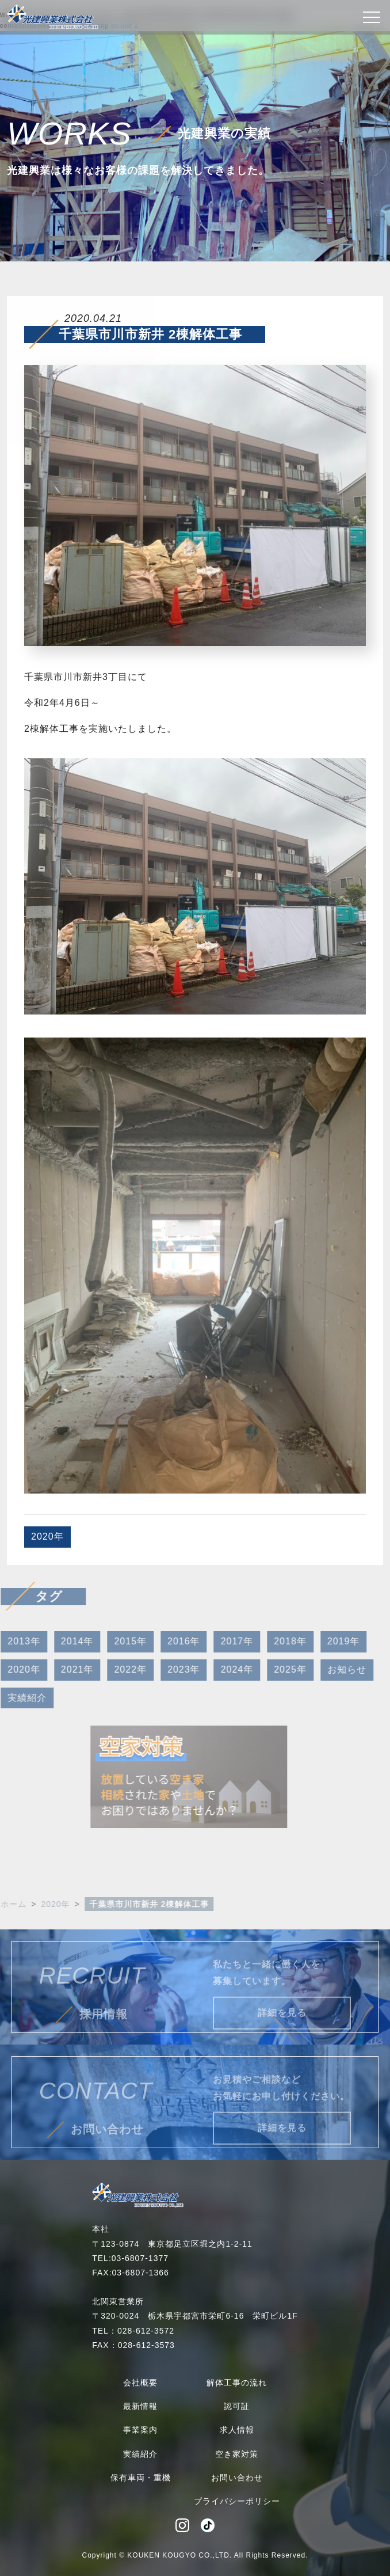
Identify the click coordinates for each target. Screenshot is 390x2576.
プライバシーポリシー (237, 2501)
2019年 (327, 1641)
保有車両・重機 (140, 2477)
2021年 (61, 1669)
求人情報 (237, 2429)
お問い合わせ (237, 2477)
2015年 (114, 1641)
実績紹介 (140, 2454)
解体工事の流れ (237, 2382)
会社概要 (140, 2382)
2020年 (47, 1536)
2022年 (114, 1669)
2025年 (274, 1669)
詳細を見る (282, 2029)
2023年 (167, 1669)
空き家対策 (236, 2454)
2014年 (61, 1641)
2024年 (220, 1669)
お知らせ (330, 1669)
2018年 (274, 1641)
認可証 (237, 2406)
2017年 (220, 1641)
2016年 (167, 1641)
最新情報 (140, 2406)
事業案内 (140, 2429)
